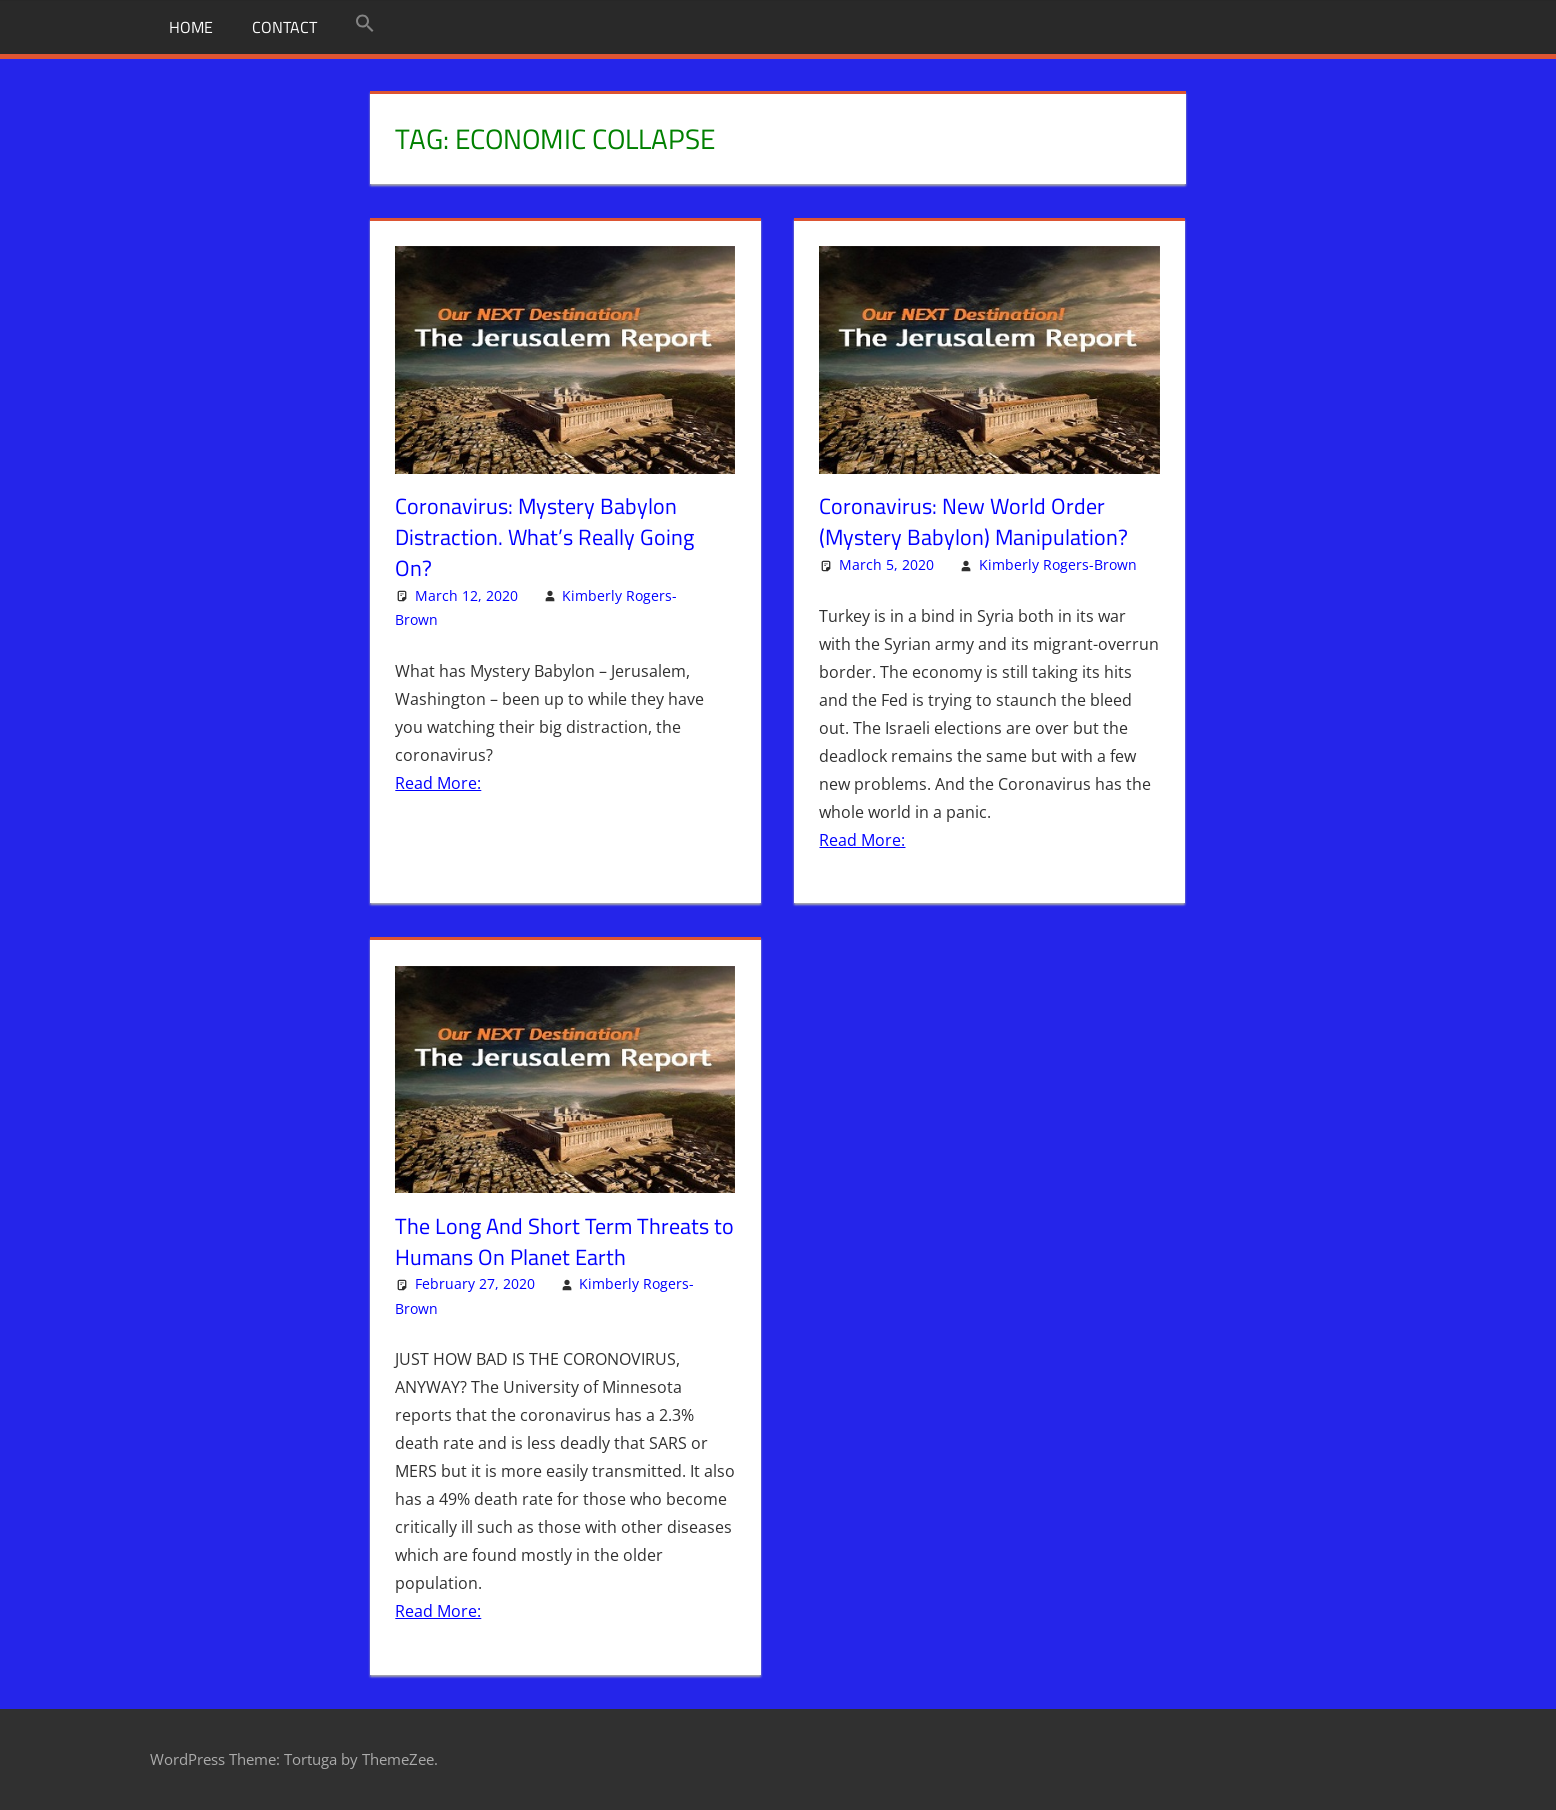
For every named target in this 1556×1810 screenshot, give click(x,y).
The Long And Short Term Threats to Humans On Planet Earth (564, 1241)
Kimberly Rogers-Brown (1058, 564)
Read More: (438, 783)
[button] (365, 24)
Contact (284, 27)
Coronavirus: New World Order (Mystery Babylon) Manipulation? (973, 521)
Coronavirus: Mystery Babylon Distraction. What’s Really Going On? (544, 537)
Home (191, 27)
